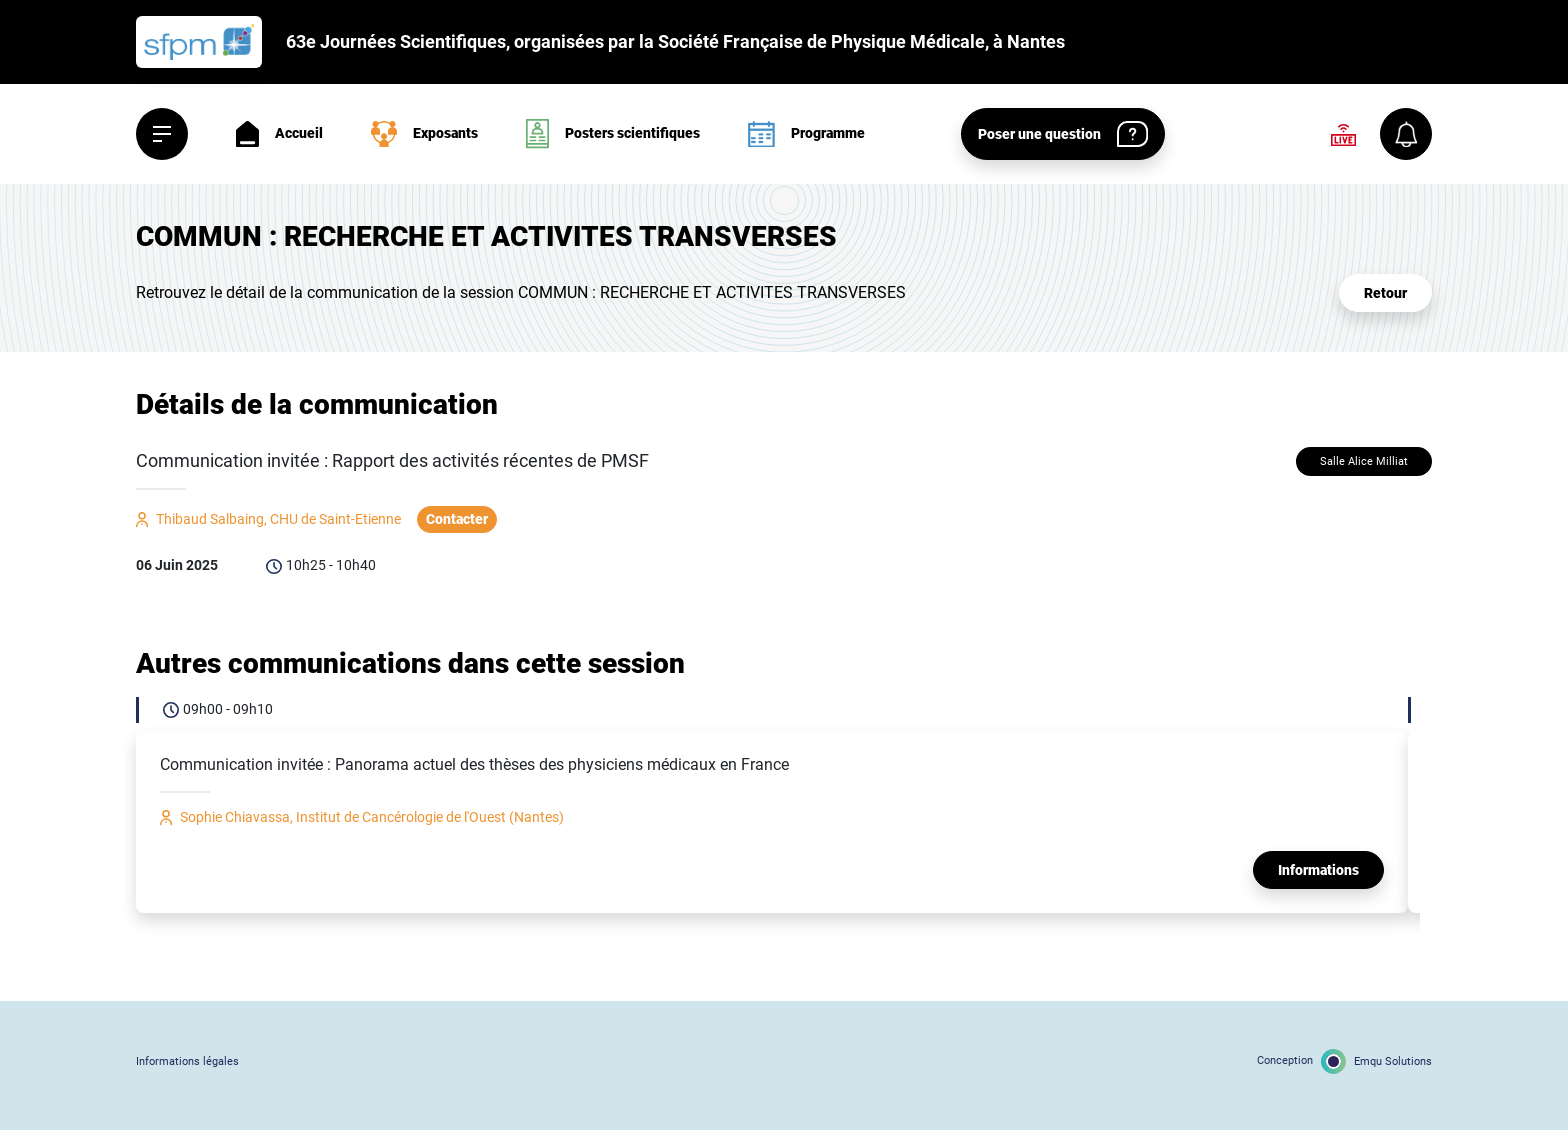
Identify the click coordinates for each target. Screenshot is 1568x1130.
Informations (1318, 870)
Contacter (457, 519)
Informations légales (187, 1061)
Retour (1385, 293)
